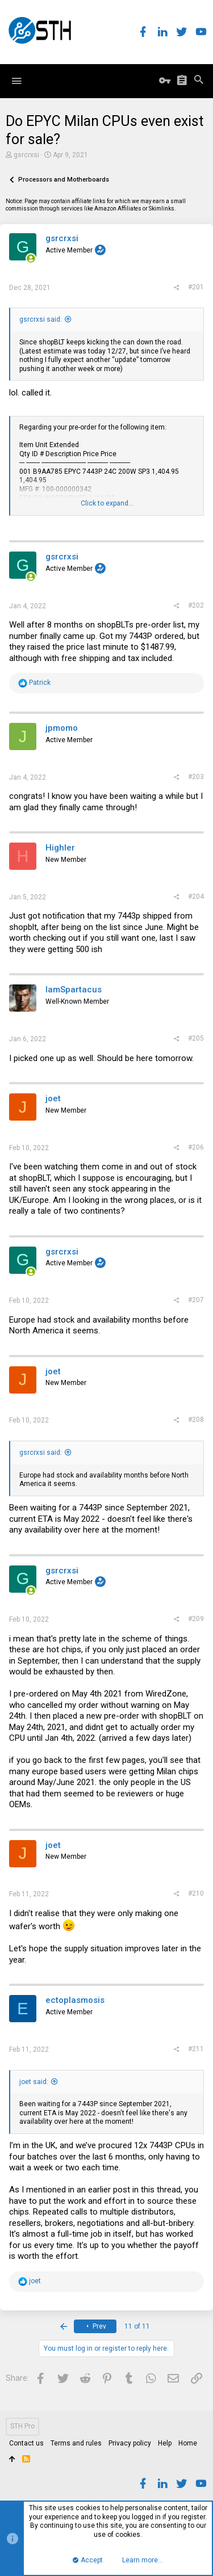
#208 (196, 1420)
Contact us (26, 2443)
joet (53, 1098)
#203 (196, 777)
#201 (196, 287)
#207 (196, 1300)
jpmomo (61, 728)
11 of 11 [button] (137, 2326)
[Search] (198, 80)
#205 (196, 1038)
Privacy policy (129, 2443)
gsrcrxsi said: (40, 319)
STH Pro (22, 2426)
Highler (60, 848)
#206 (196, 1147)
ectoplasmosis (75, 2000)
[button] (16, 81)
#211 (196, 2049)
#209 (196, 1619)
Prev (95, 2326)
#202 (196, 605)
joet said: (33, 2082)
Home (187, 2443)
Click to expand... (107, 503)
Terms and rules (76, 2443)
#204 (196, 896)
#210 (196, 1893)
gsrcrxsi (26, 155)
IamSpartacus (73, 989)
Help (165, 2443)
